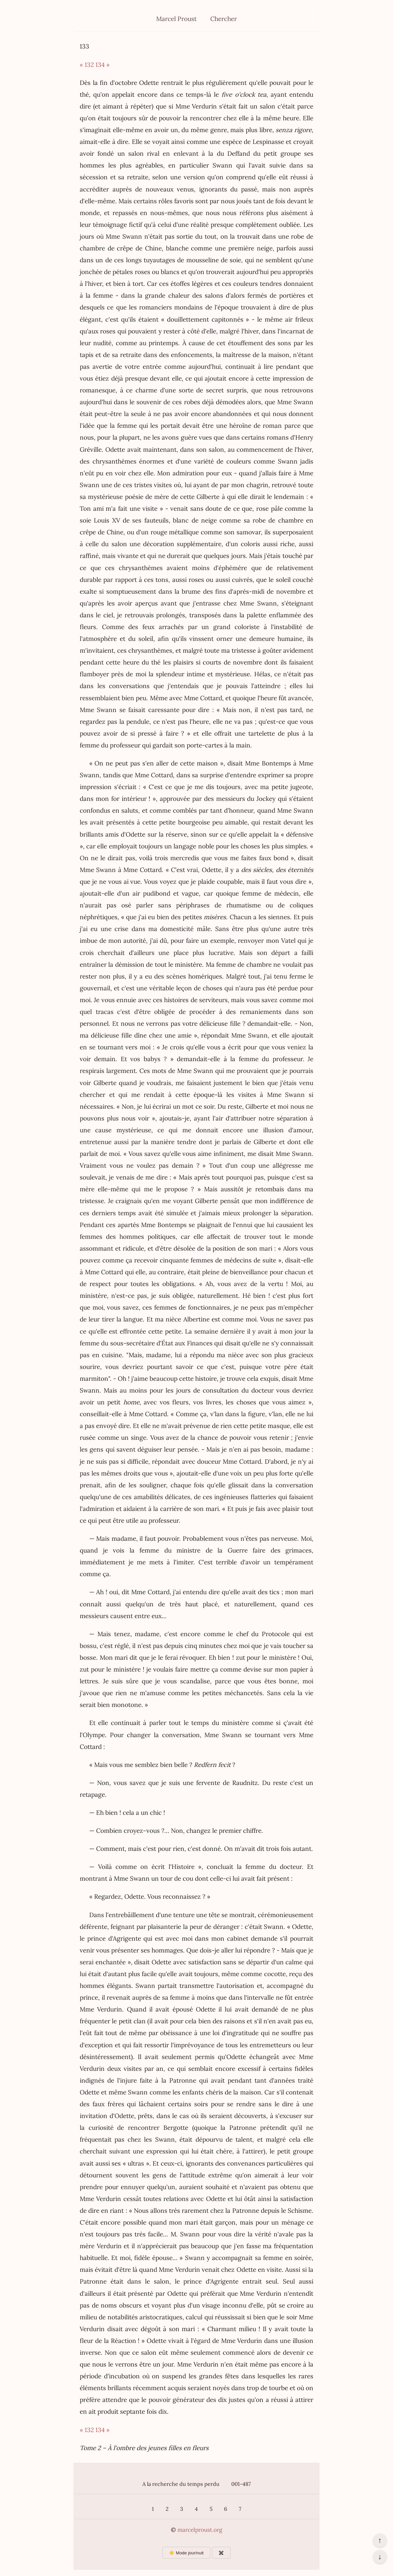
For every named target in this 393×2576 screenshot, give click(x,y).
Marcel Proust (176, 19)
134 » (102, 65)
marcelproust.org (199, 2529)
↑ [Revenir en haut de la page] (380, 2540)
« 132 (87, 65)
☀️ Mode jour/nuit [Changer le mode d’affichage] (186, 2552)
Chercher (223, 19)
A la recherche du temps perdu (180, 2484)
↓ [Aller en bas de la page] (380, 2556)
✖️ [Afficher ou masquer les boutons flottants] (221, 2552)
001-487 (241, 2484)
